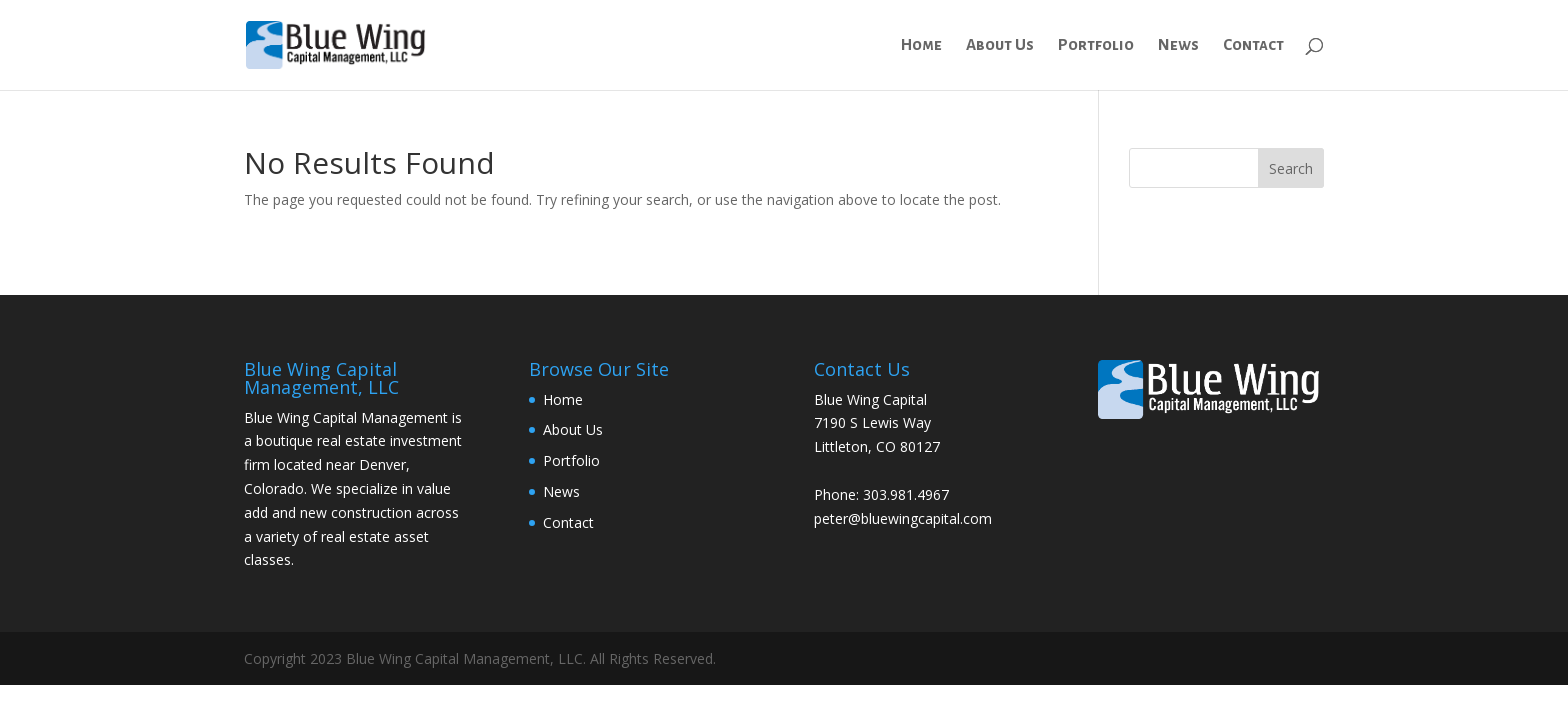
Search (1291, 168)
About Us (1000, 45)
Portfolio (1096, 45)
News (1178, 45)
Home (921, 45)
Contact (1253, 45)
